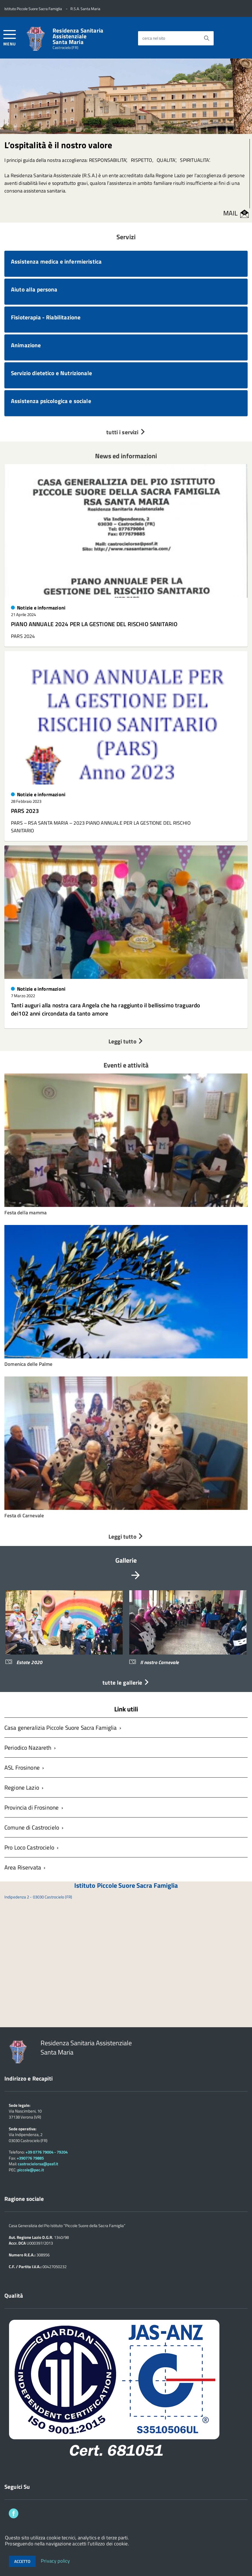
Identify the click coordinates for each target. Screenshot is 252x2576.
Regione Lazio (21, 1787)
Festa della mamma (25, 1212)
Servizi (126, 237)
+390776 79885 (30, 2158)
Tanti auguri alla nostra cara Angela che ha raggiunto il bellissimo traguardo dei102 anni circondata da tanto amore (105, 1009)
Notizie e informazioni (41, 607)
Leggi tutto (126, 1041)
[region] (126, 1631)
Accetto (22, 2561)
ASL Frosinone (22, 1767)
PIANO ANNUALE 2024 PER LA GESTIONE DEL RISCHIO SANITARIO (94, 624)
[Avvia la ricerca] (206, 38)
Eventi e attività (126, 1065)
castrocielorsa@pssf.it (38, 2164)
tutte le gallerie (126, 1682)
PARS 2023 (25, 810)
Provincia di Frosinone (31, 1807)
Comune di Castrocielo (31, 1827)
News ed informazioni (126, 456)
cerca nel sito (153, 38)
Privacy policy (55, 2560)
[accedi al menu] (9, 37)
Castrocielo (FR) (65, 47)
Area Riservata (22, 1867)
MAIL (230, 213)
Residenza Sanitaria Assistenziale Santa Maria (78, 36)
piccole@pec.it (30, 2170)
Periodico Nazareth (27, 1747)
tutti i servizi (126, 432)
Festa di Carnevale (24, 1515)
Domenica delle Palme (28, 1364)
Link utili (126, 1709)
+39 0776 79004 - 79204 (46, 2152)
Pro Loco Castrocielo (29, 1847)
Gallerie (126, 1560)
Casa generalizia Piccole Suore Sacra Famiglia (60, 1727)
